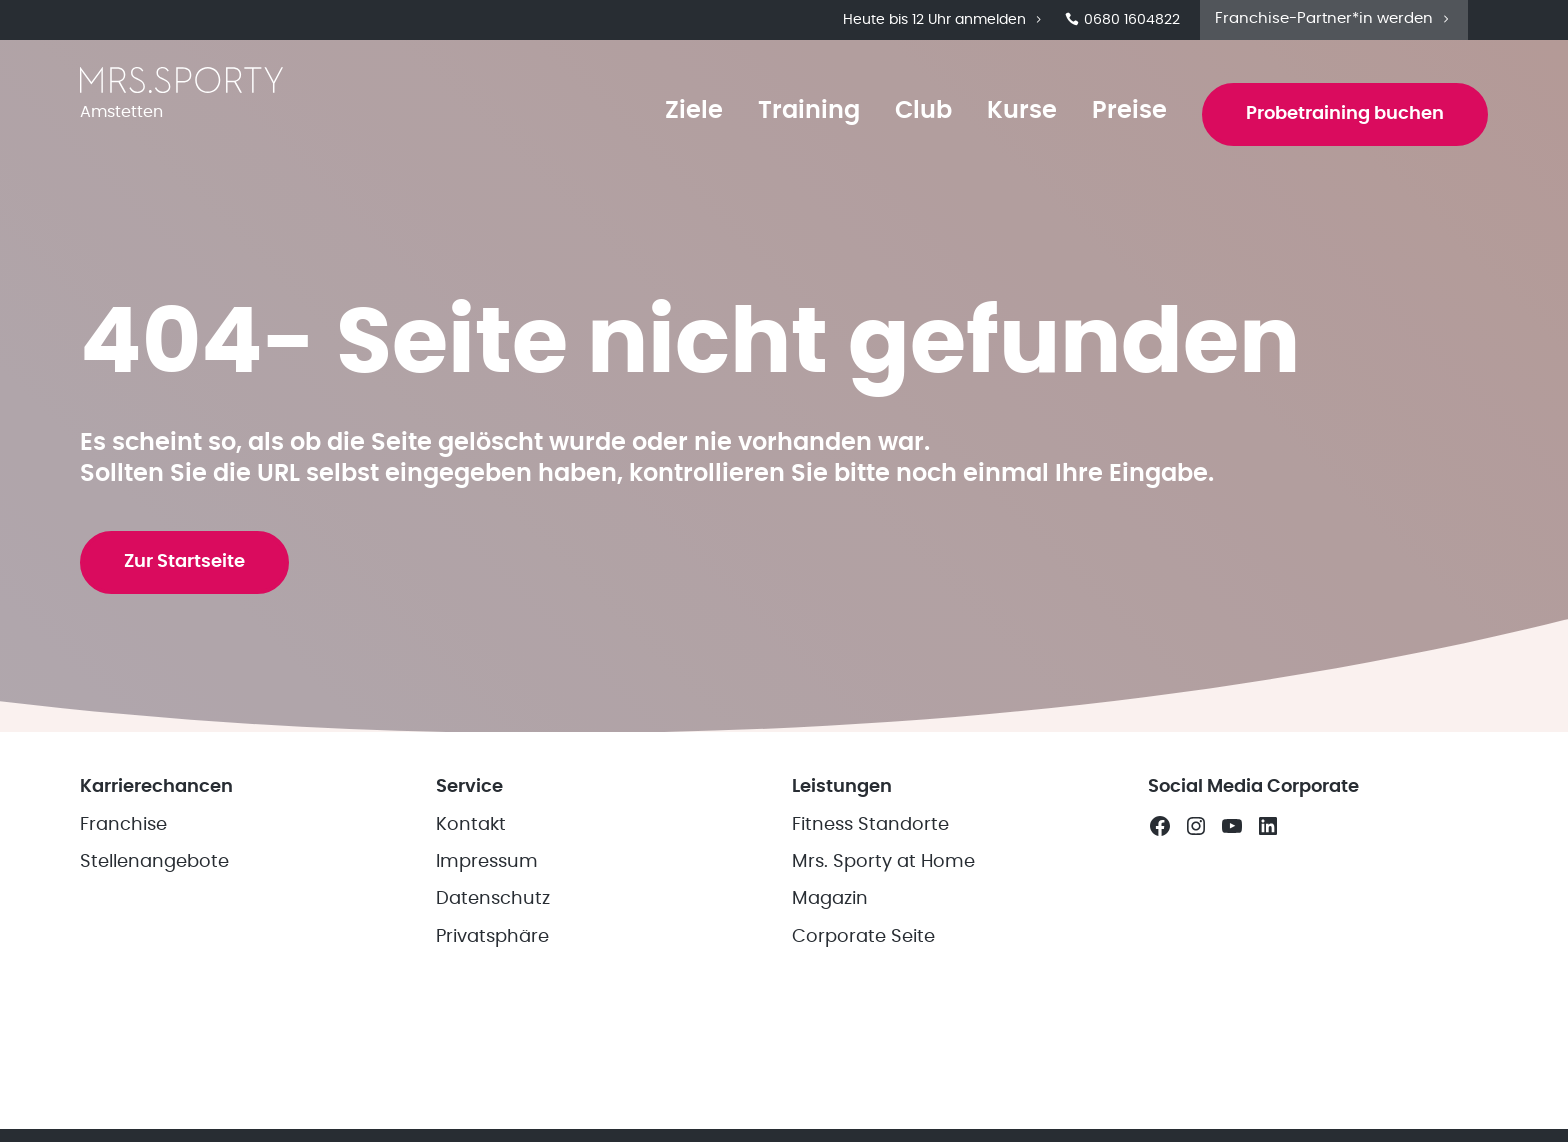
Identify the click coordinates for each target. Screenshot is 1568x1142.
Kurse (1022, 111)
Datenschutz (493, 899)
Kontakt (471, 825)
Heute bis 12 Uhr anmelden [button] (944, 20)
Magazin (830, 899)
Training (809, 111)
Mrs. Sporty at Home (883, 862)
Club (923, 111)
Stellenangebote (154, 862)
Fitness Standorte (870, 825)
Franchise (123, 825)
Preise (1129, 111)
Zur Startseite (184, 562)
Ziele (694, 111)
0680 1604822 (1122, 20)
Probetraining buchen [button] (1345, 114)
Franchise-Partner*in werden (1334, 18)
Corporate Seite (863, 937)
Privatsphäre (492, 937)
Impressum (487, 862)
